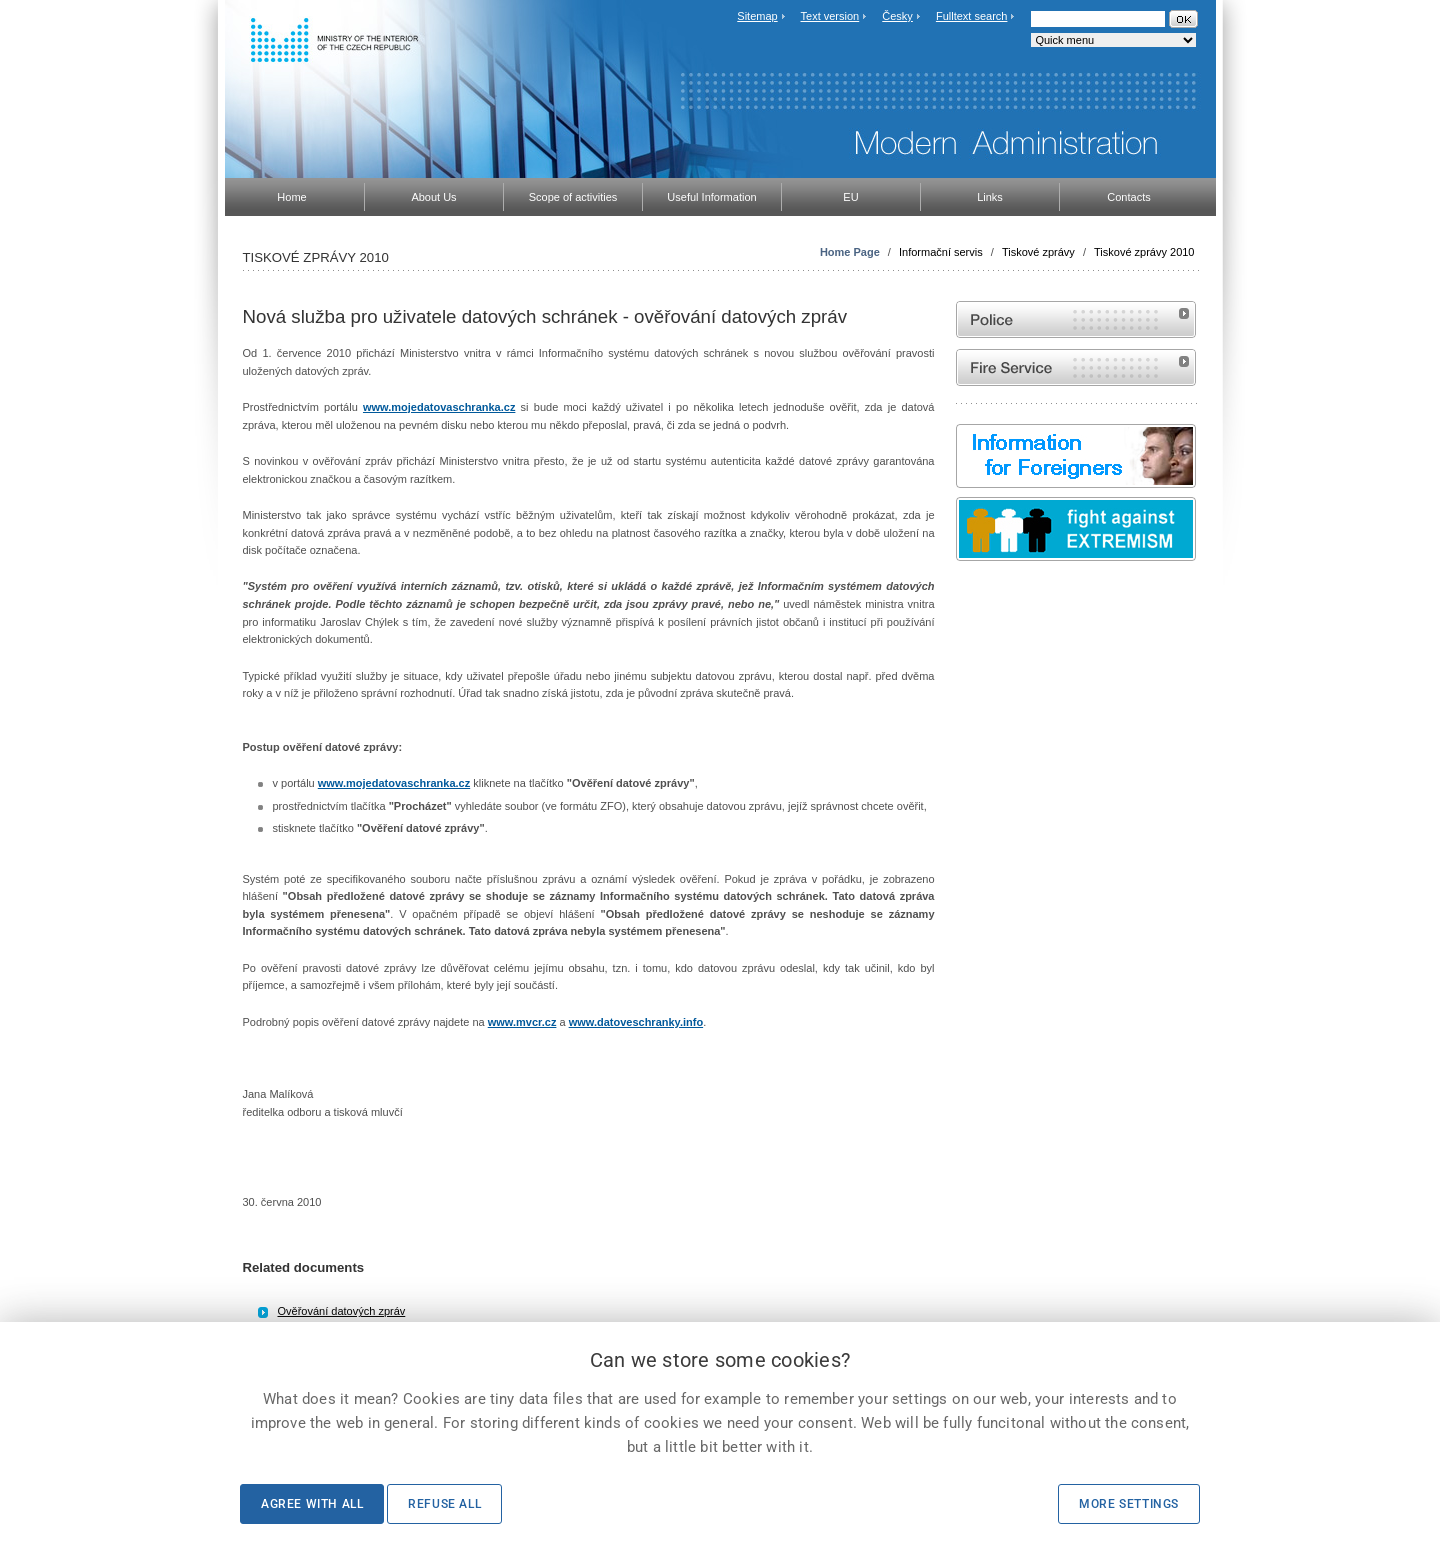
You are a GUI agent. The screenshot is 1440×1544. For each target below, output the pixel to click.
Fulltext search (972, 16)
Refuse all (444, 1504)
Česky (897, 16)
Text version (830, 16)
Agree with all (312, 1504)
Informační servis (941, 252)
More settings (1129, 1504)
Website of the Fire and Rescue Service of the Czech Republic (1076, 367)
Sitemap (757, 16)
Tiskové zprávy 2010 (1144, 252)
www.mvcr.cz (522, 1022)
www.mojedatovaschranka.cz (439, 407)
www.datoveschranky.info (636, 1022)
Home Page (850, 252)
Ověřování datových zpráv (342, 1311)
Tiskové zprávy (1038, 252)
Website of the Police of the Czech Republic (1076, 319)
